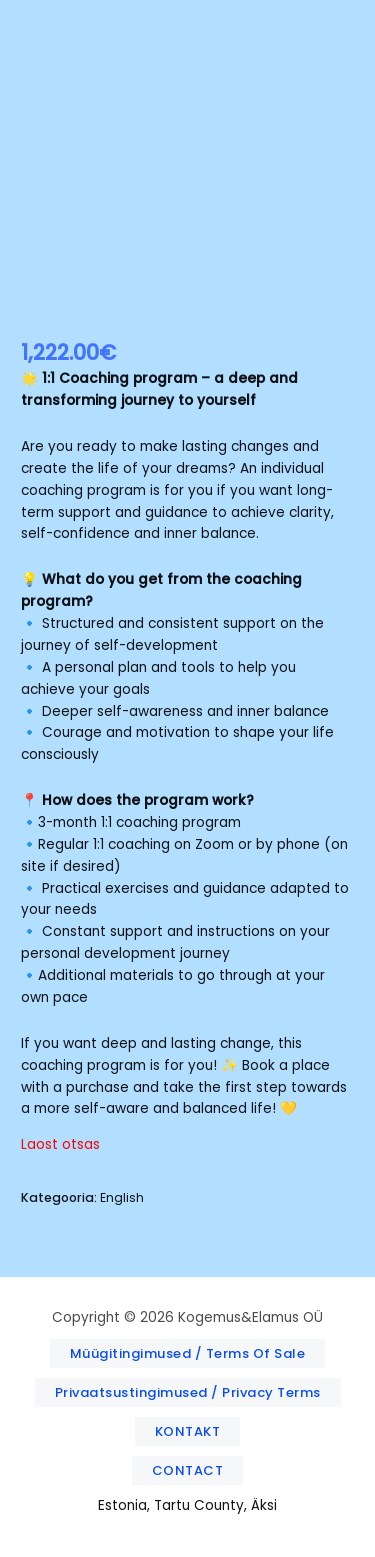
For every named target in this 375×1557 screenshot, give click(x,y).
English (122, 1197)
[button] (188, 1353)
